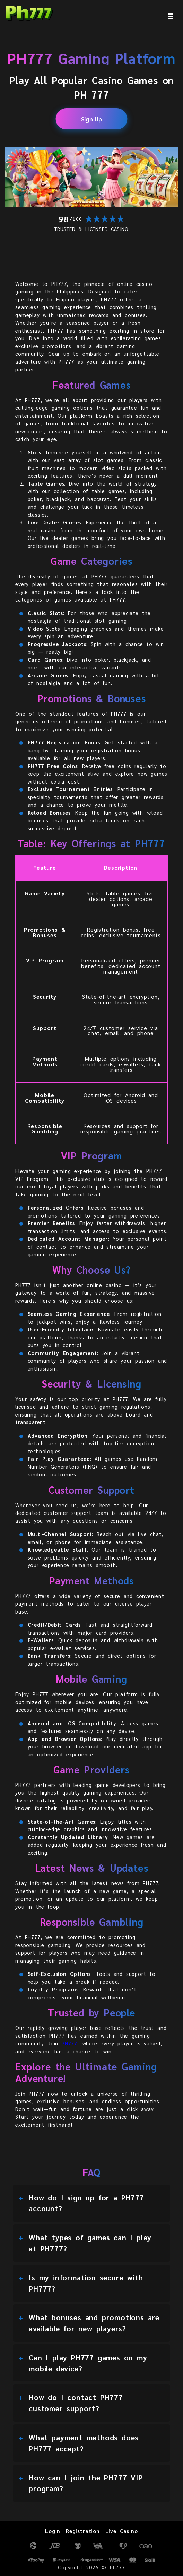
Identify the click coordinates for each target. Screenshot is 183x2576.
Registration (83, 2531)
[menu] (170, 16)
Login (52, 2531)
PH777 (69, 2043)
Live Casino (121, 2531)
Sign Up (91, 119)
